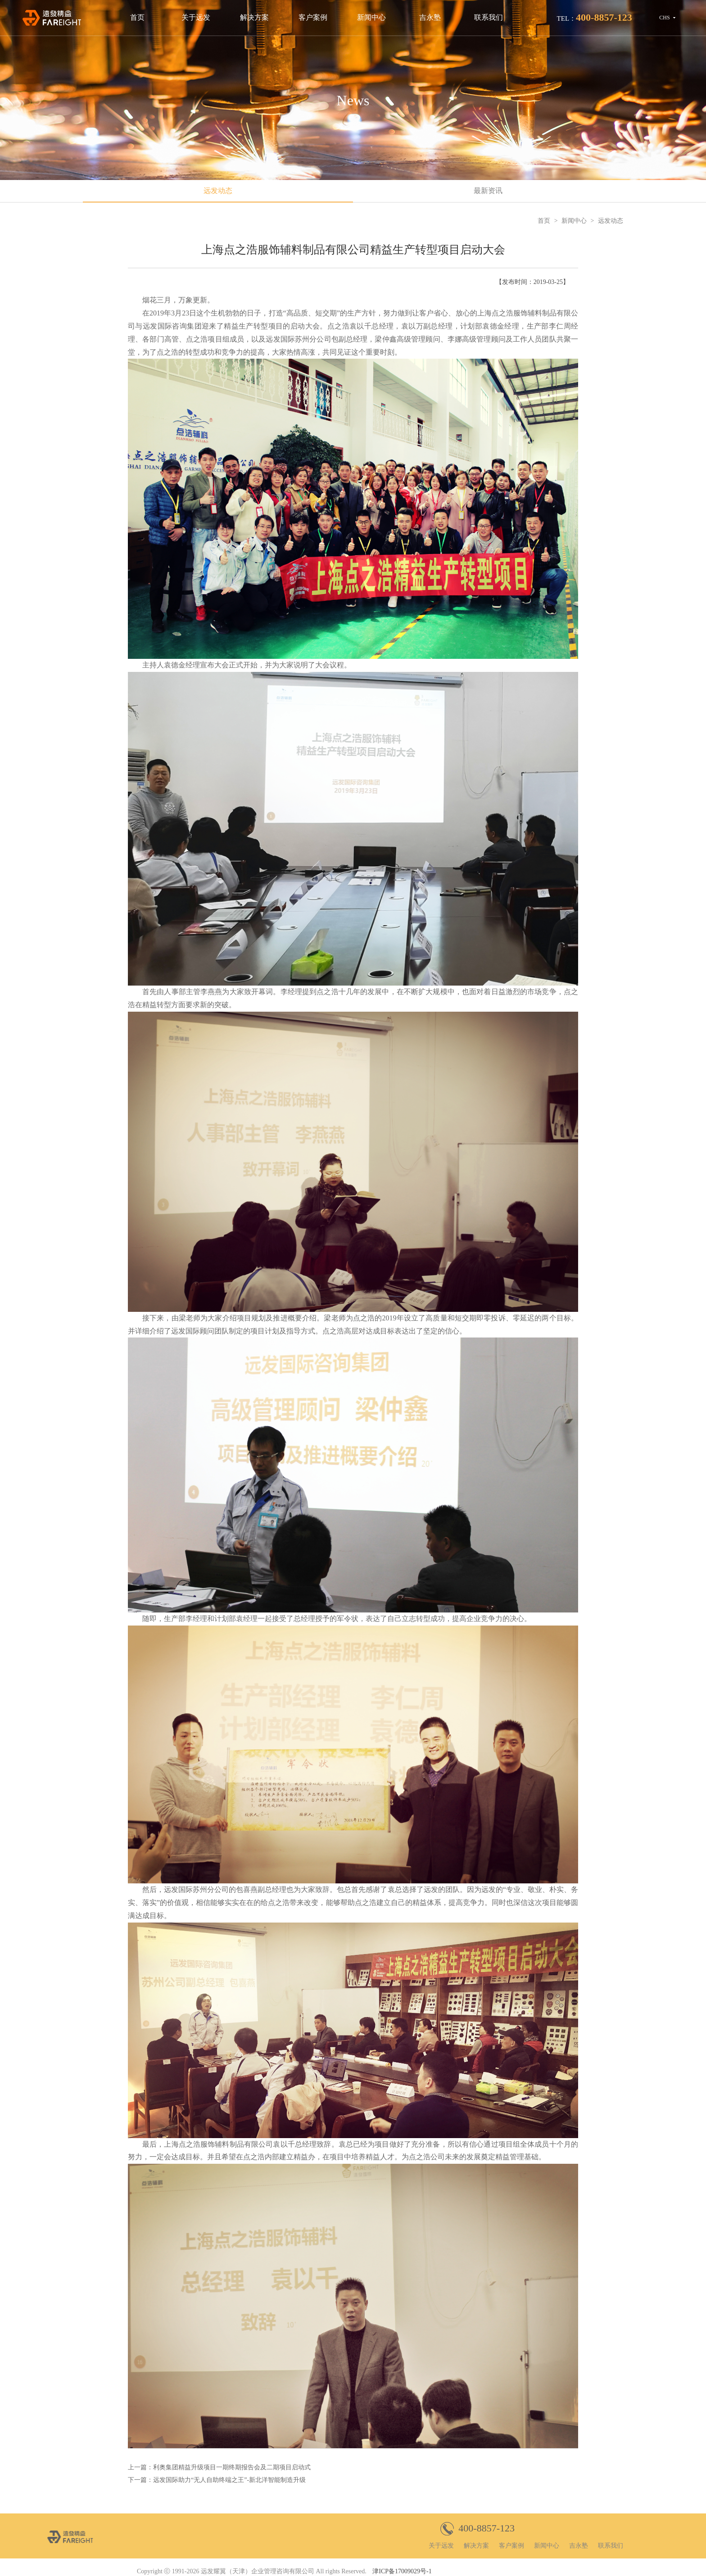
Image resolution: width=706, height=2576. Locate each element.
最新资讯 (488, 190)
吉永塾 (430, 17)
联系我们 (488, 17)
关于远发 (195, 17)
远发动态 (218, 190)
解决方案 (254, 17)
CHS (664, 17)
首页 (137, 17)
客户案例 (313, 17)
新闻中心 (371, 17)
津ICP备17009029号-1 (401, 2571)
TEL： (594, 17)
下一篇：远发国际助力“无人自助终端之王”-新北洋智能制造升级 (217, 2480)
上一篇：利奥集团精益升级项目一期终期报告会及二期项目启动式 (219, 2467)
